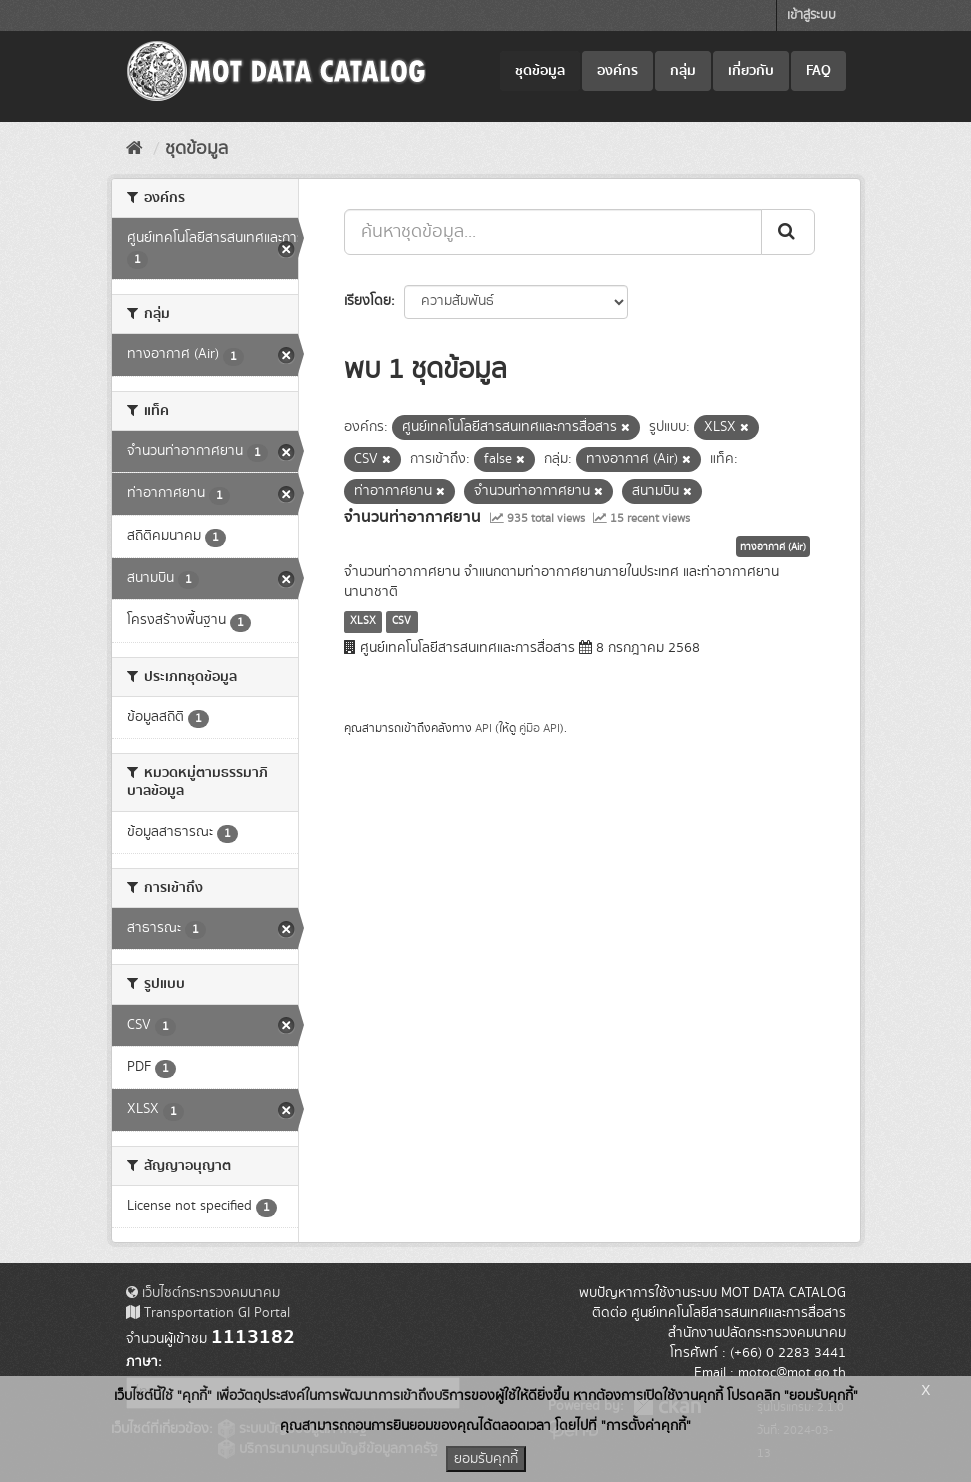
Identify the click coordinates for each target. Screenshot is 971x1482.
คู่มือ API (539, 728)
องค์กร (617, 71)
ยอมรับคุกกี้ (486, 1459)
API (483, 728)
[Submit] (788, 232)
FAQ (818, 71)
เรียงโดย (367, 301)
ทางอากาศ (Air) (773, 547)
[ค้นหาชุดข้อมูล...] (553, 232)
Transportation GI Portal (208, 1313)
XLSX (363, 621)
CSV (401, 621)
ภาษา (142, 1362)
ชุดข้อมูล (540, 71)
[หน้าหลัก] (134, 149)
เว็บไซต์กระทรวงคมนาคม (203, 1293)
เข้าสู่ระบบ (811, 15)
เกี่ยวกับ (751, 71)
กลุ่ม (683, 71)
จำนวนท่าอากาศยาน (412, 517)
